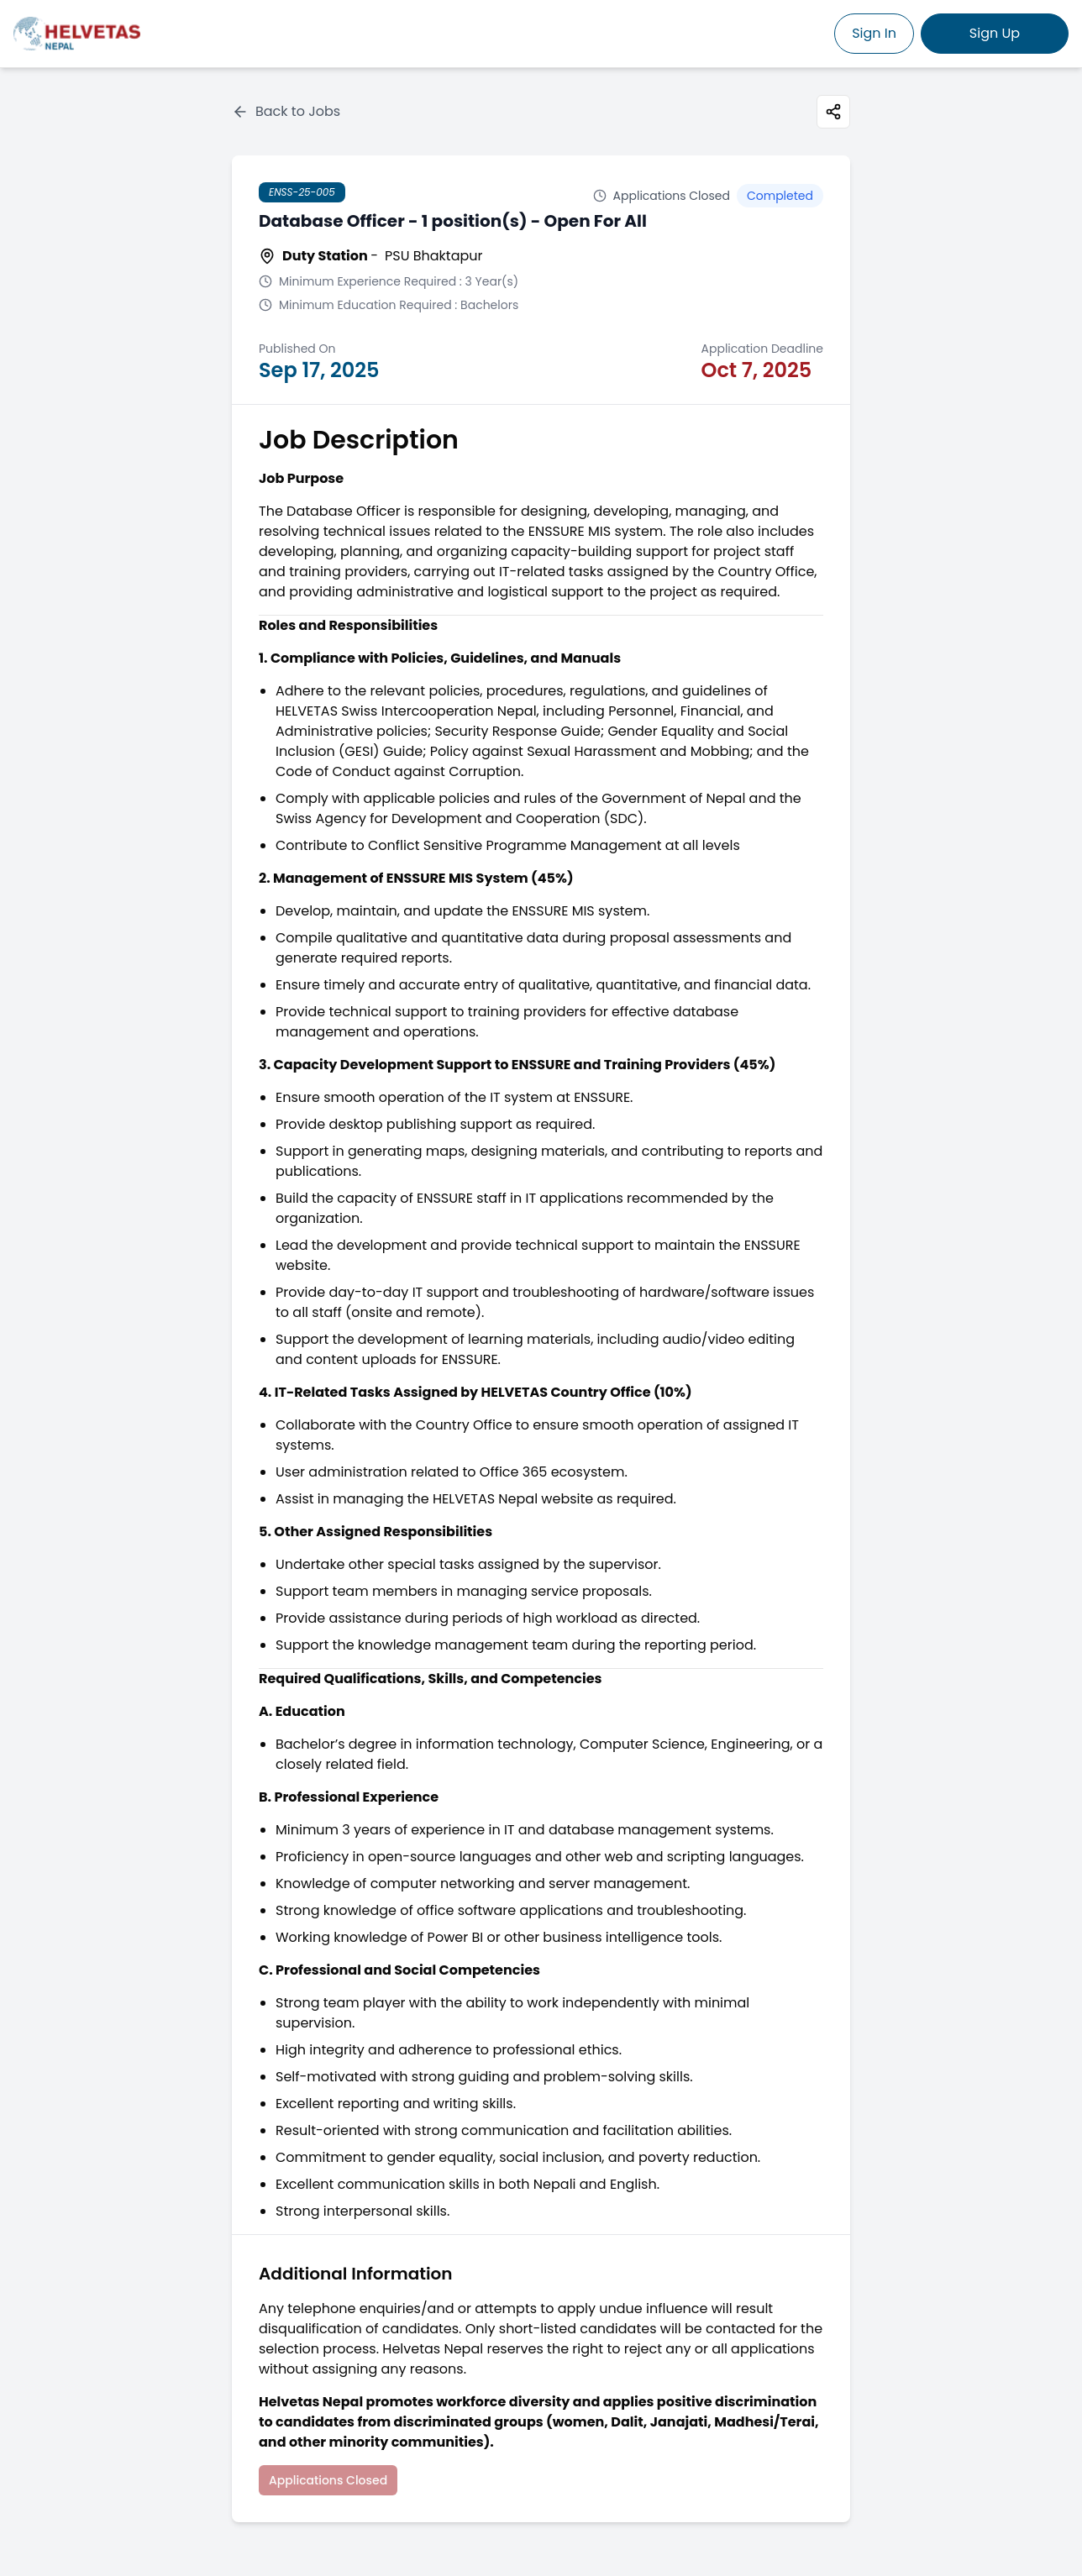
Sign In (874, 33)
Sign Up (994, 33)
